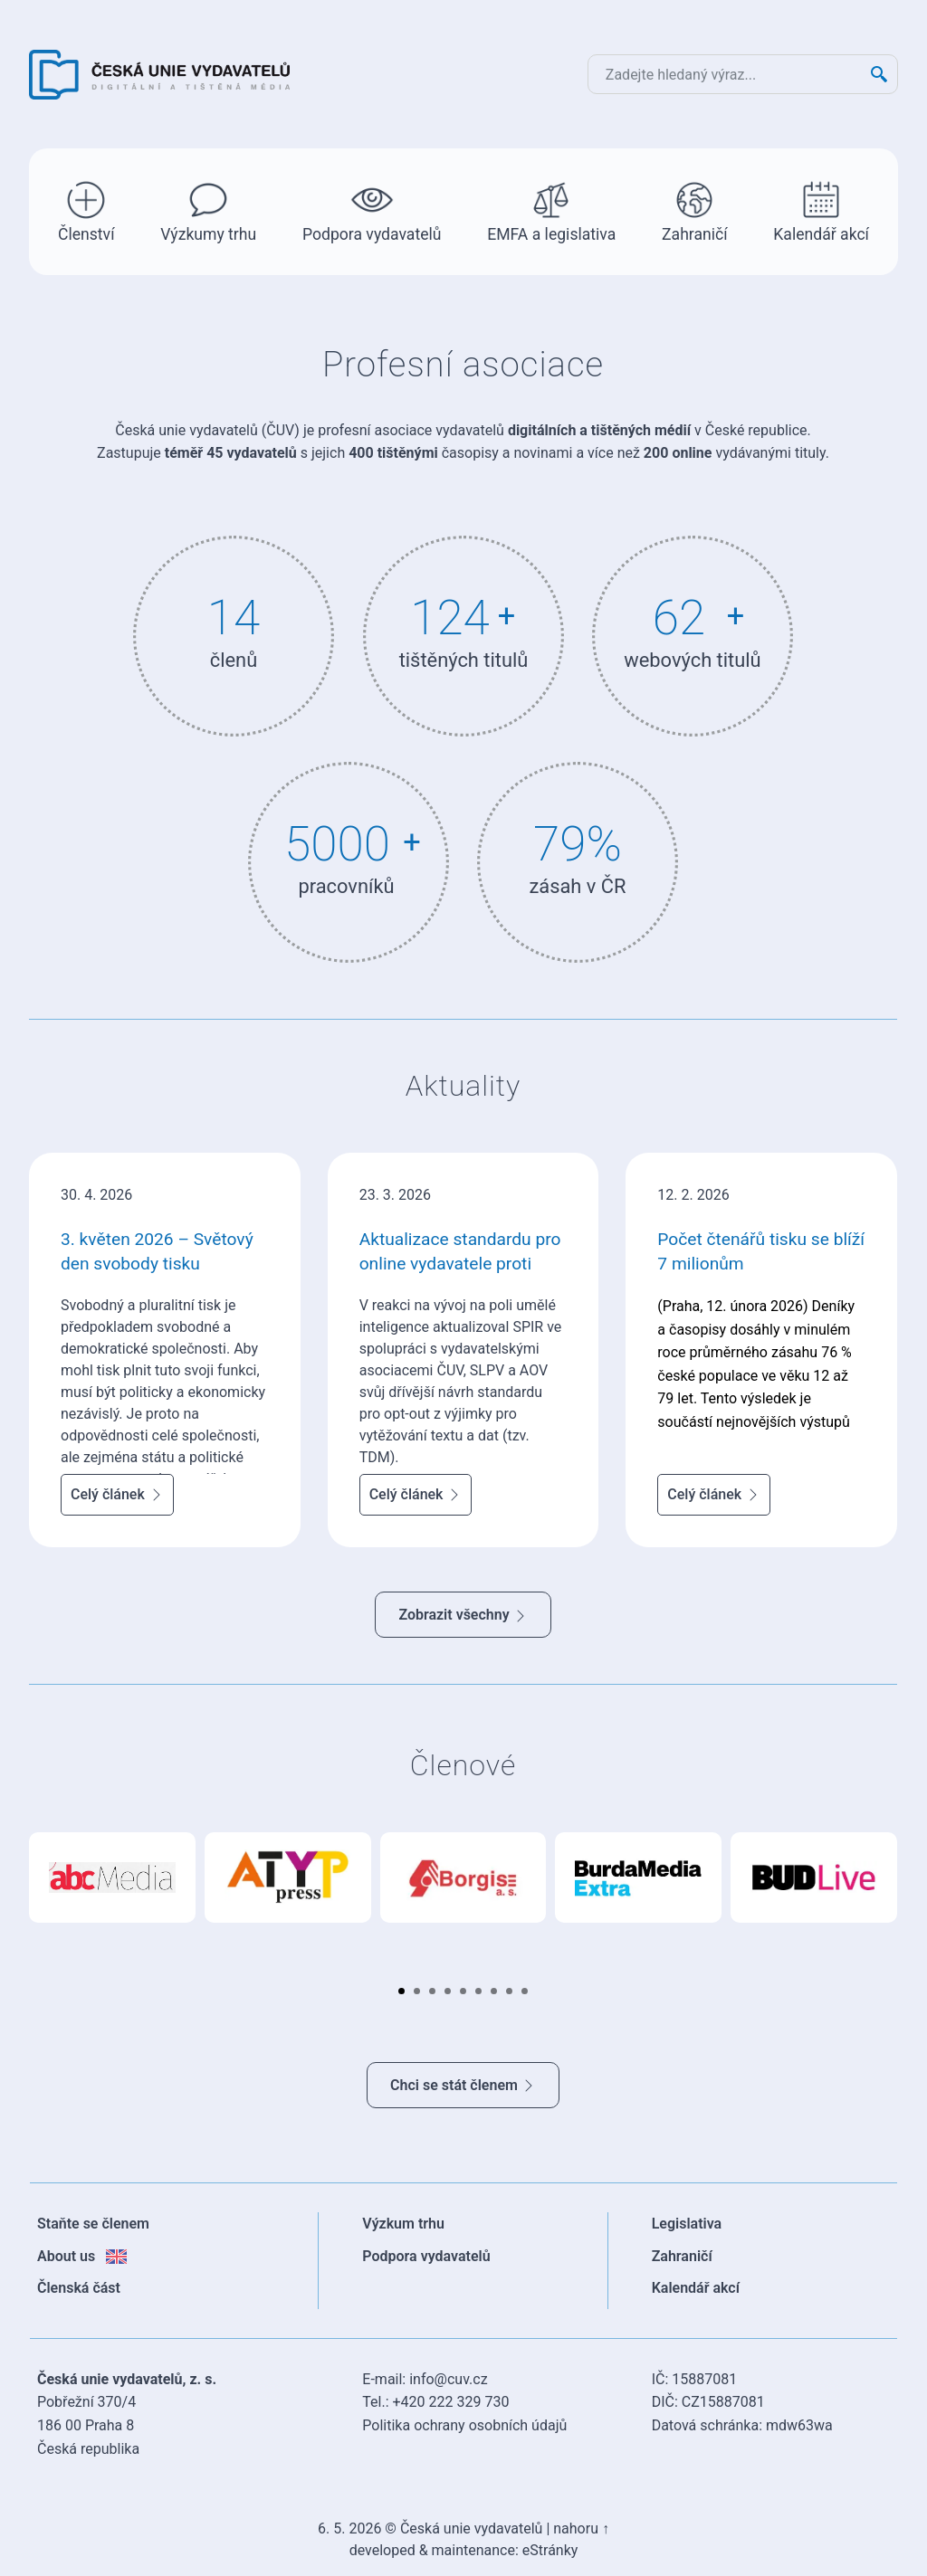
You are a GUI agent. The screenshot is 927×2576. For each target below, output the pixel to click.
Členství (86, 210)
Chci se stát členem (463, 2085)
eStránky (550, 2550)
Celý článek (117, 1494)
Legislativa (687, 2223)
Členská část (78, 2287)
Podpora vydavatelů (372, 210)
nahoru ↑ (581, 2528)
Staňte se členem (93, 2223)
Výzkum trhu (403, 2223)
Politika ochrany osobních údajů (464, 2425)
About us (82, 2256)
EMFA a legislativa (551, 210)
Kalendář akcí (821, 210)
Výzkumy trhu (208, 210)
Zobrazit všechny (462, 1614)
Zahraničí (695, 210)
